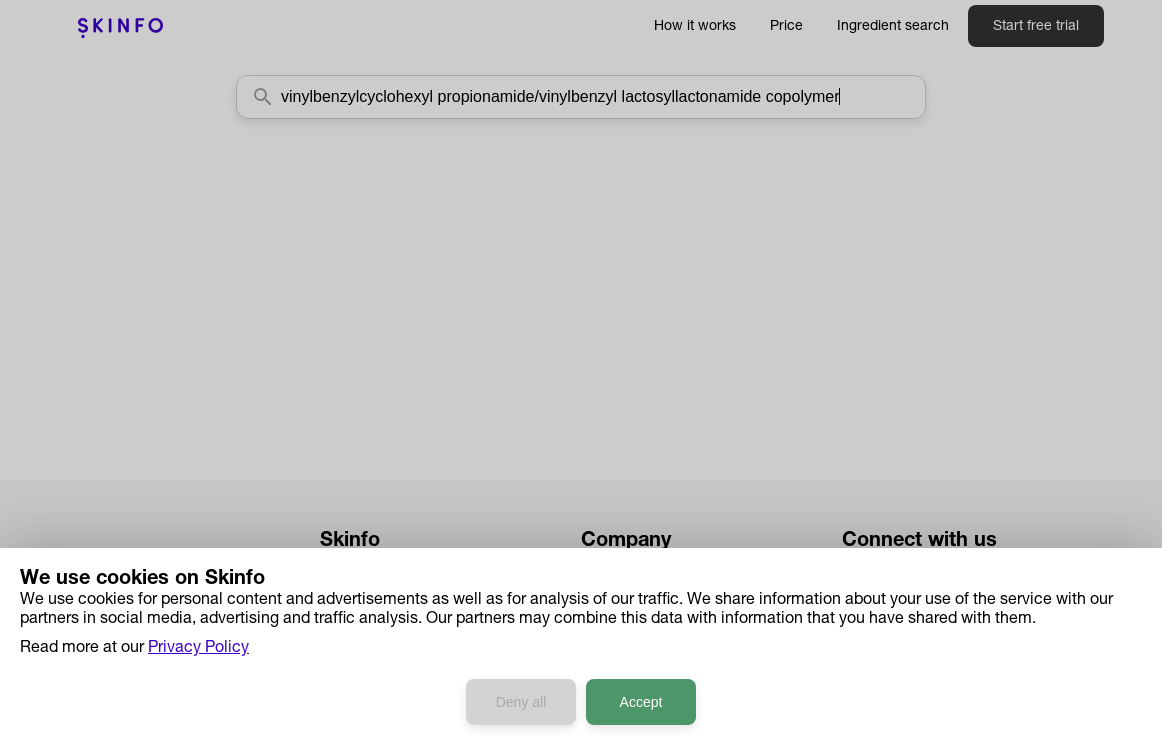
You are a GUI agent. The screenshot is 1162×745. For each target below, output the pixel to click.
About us (612, 568)
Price (786, 27)
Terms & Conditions (651, 680)
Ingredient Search (383, 624)
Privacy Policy (631, 652)
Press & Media (632, 624)
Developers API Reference (414, 680)
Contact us (620, 596)
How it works (695, 27)
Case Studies (368, 652)
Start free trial (1036, 27)
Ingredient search (893, 27)
